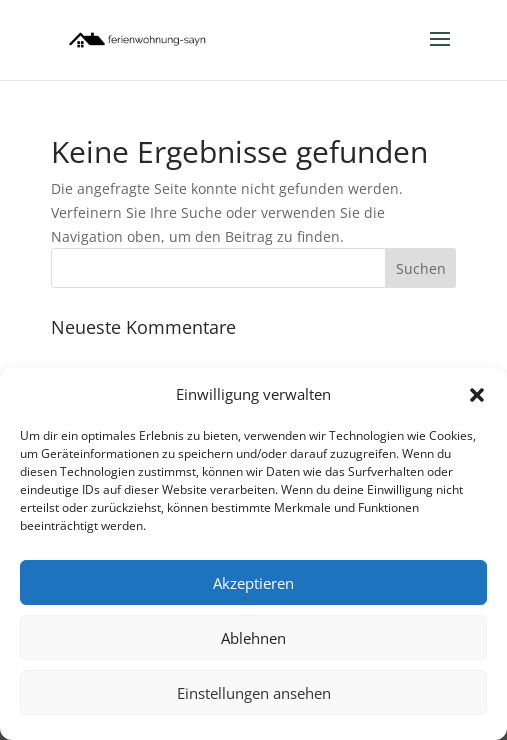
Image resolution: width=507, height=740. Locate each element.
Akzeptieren (253, 583)
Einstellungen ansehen (254, 693)
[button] (477, 395)
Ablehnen (253, 638)
